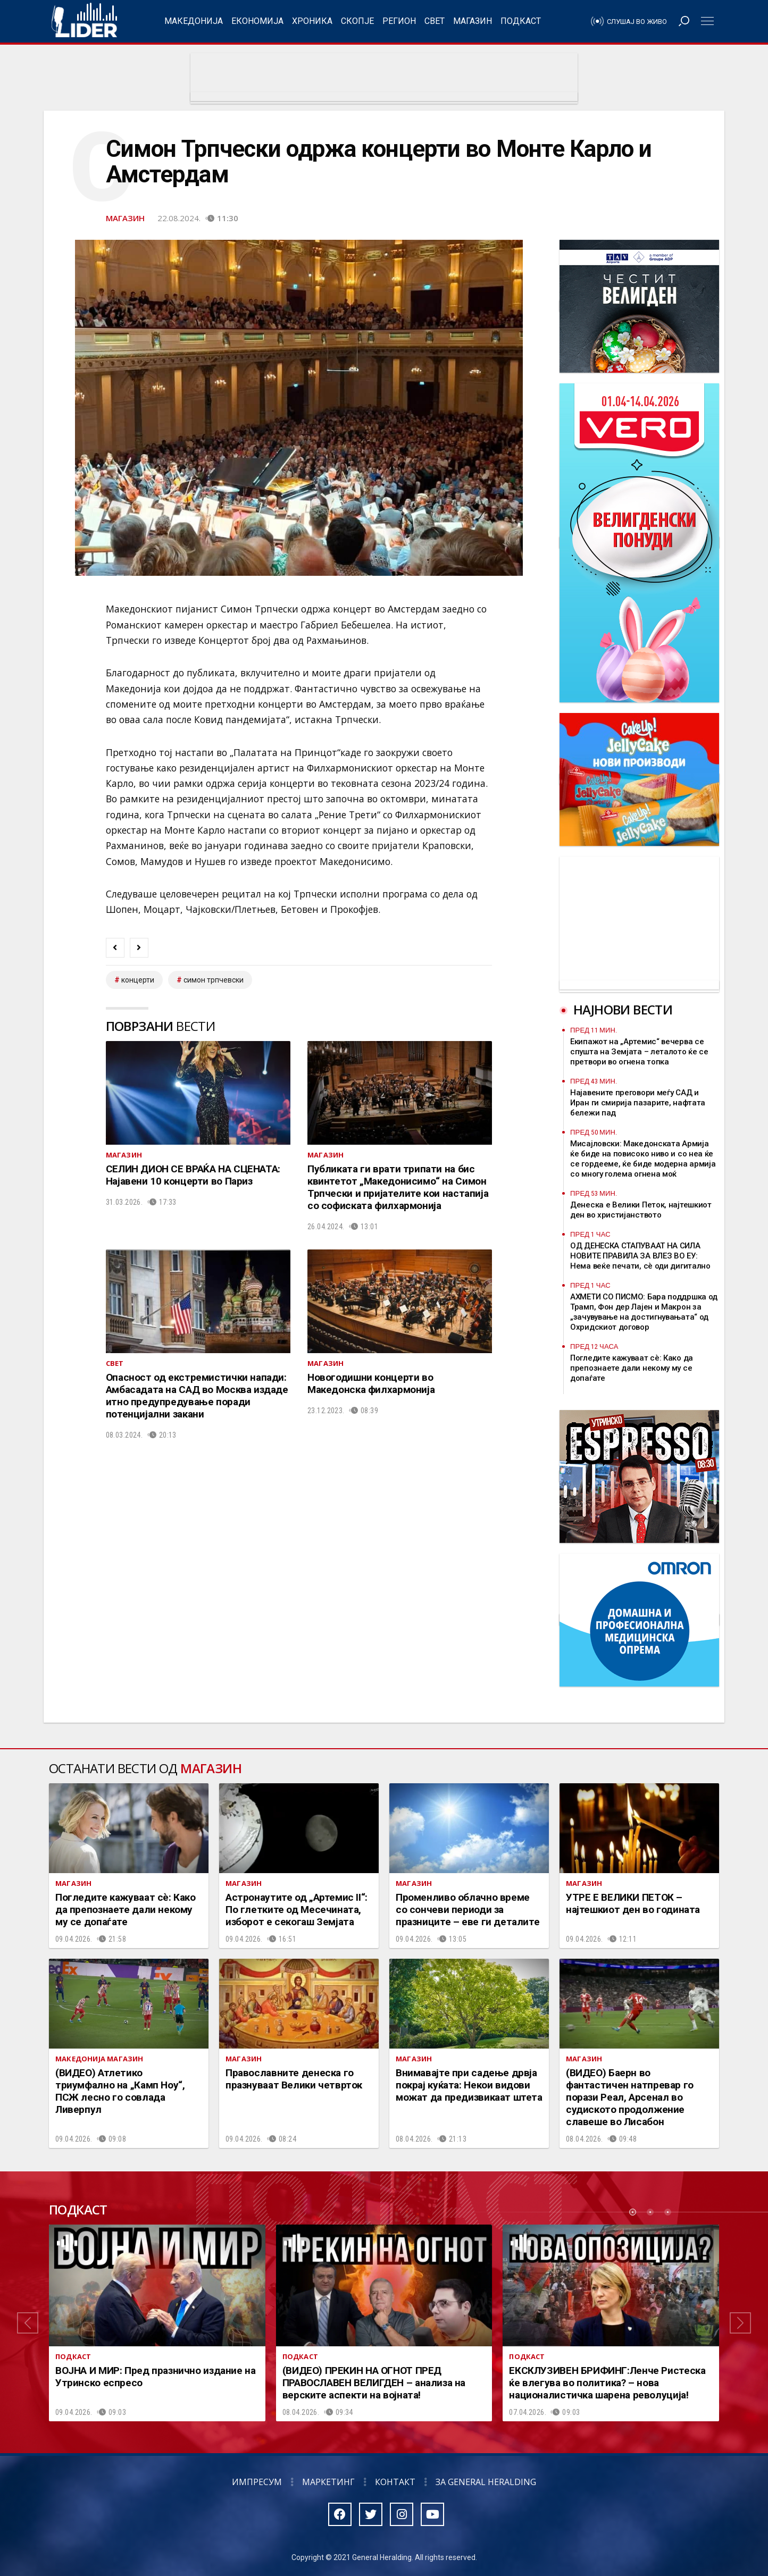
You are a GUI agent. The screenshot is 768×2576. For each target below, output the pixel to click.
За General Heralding (486, 2482)
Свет (434, 21)
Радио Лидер (84, 21)
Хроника (312, 21)
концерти (137, 980)
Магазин (472, 21)
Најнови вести (622, 1009)
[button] (27, 2323)
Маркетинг (328, 2482)
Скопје (357, 21)
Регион (399, 21)
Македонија (193, 21)
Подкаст (520, 21)
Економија (257, 21)
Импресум (257, 2482)
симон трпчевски (213, 980)
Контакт (395, 2482)
